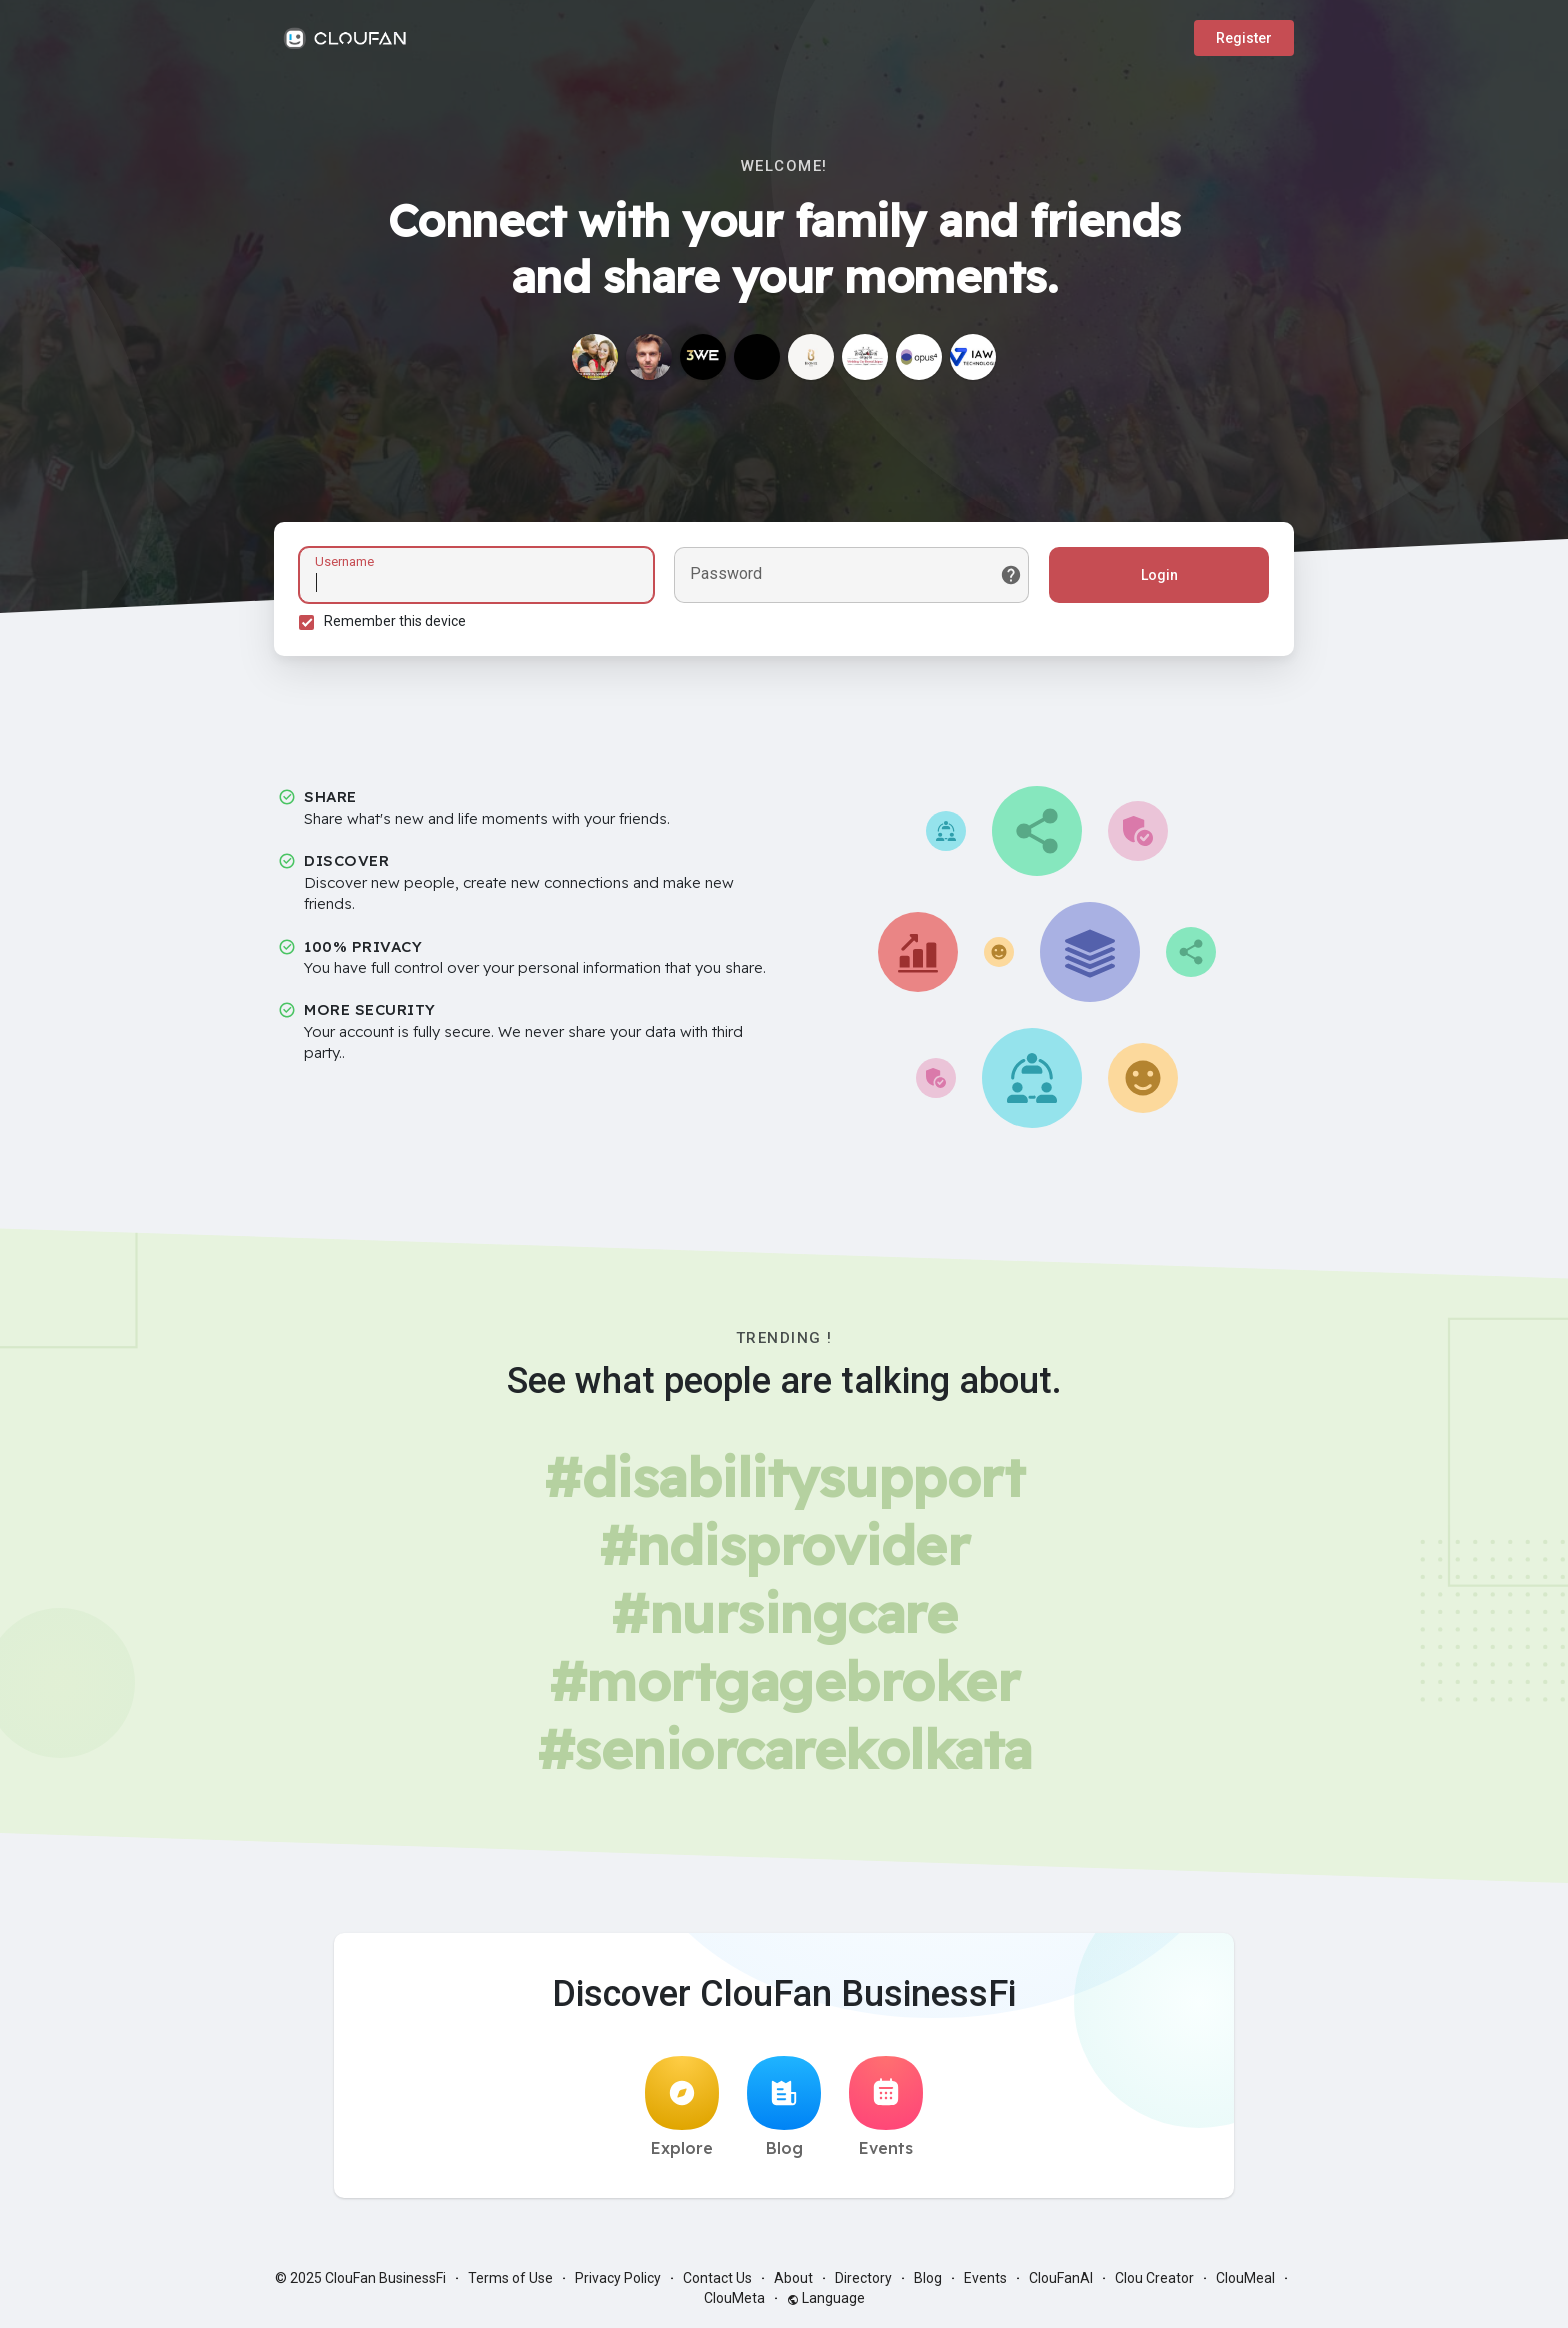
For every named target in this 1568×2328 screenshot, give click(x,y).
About (793, 2278)
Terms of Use (510, 2278)
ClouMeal (1245, 2278)
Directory (863, 2278)
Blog (784, 2107)
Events (886, 2107)
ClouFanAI (1061, 2278)
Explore (682, 2107)
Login (1159, 575)
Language (826, 2298)
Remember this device (395, 621)
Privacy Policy (618, 2278)
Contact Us (717, 2278)
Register (1244, 38)
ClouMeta (734, 2298)
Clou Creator (1154, 2278)
